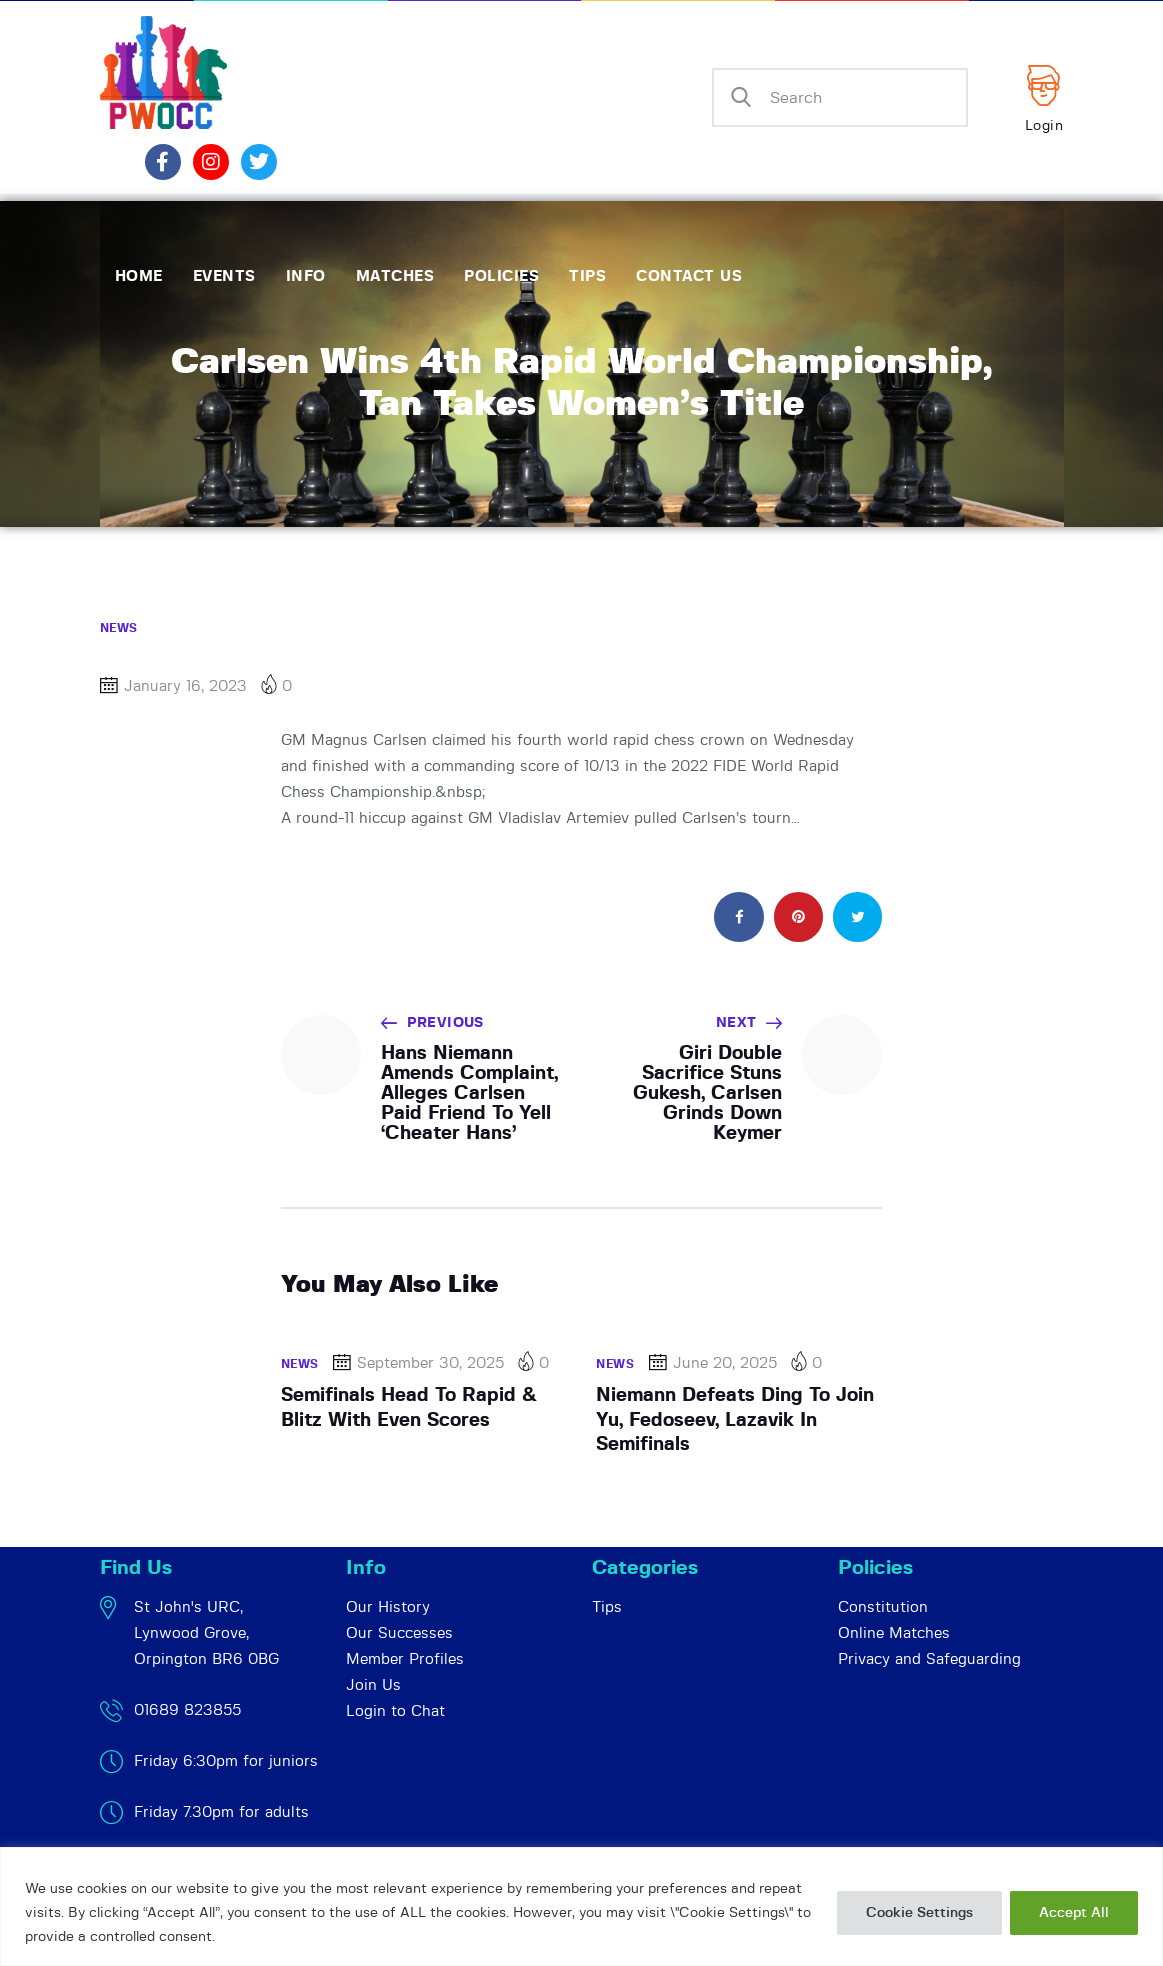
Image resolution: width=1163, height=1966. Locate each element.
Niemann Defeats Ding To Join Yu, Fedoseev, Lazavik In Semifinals (735, 1420)
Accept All (1074, 1913)
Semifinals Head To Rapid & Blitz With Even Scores (409, 1407)
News (119, 628)
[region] (581, 1906)
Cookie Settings (919, 1913)
